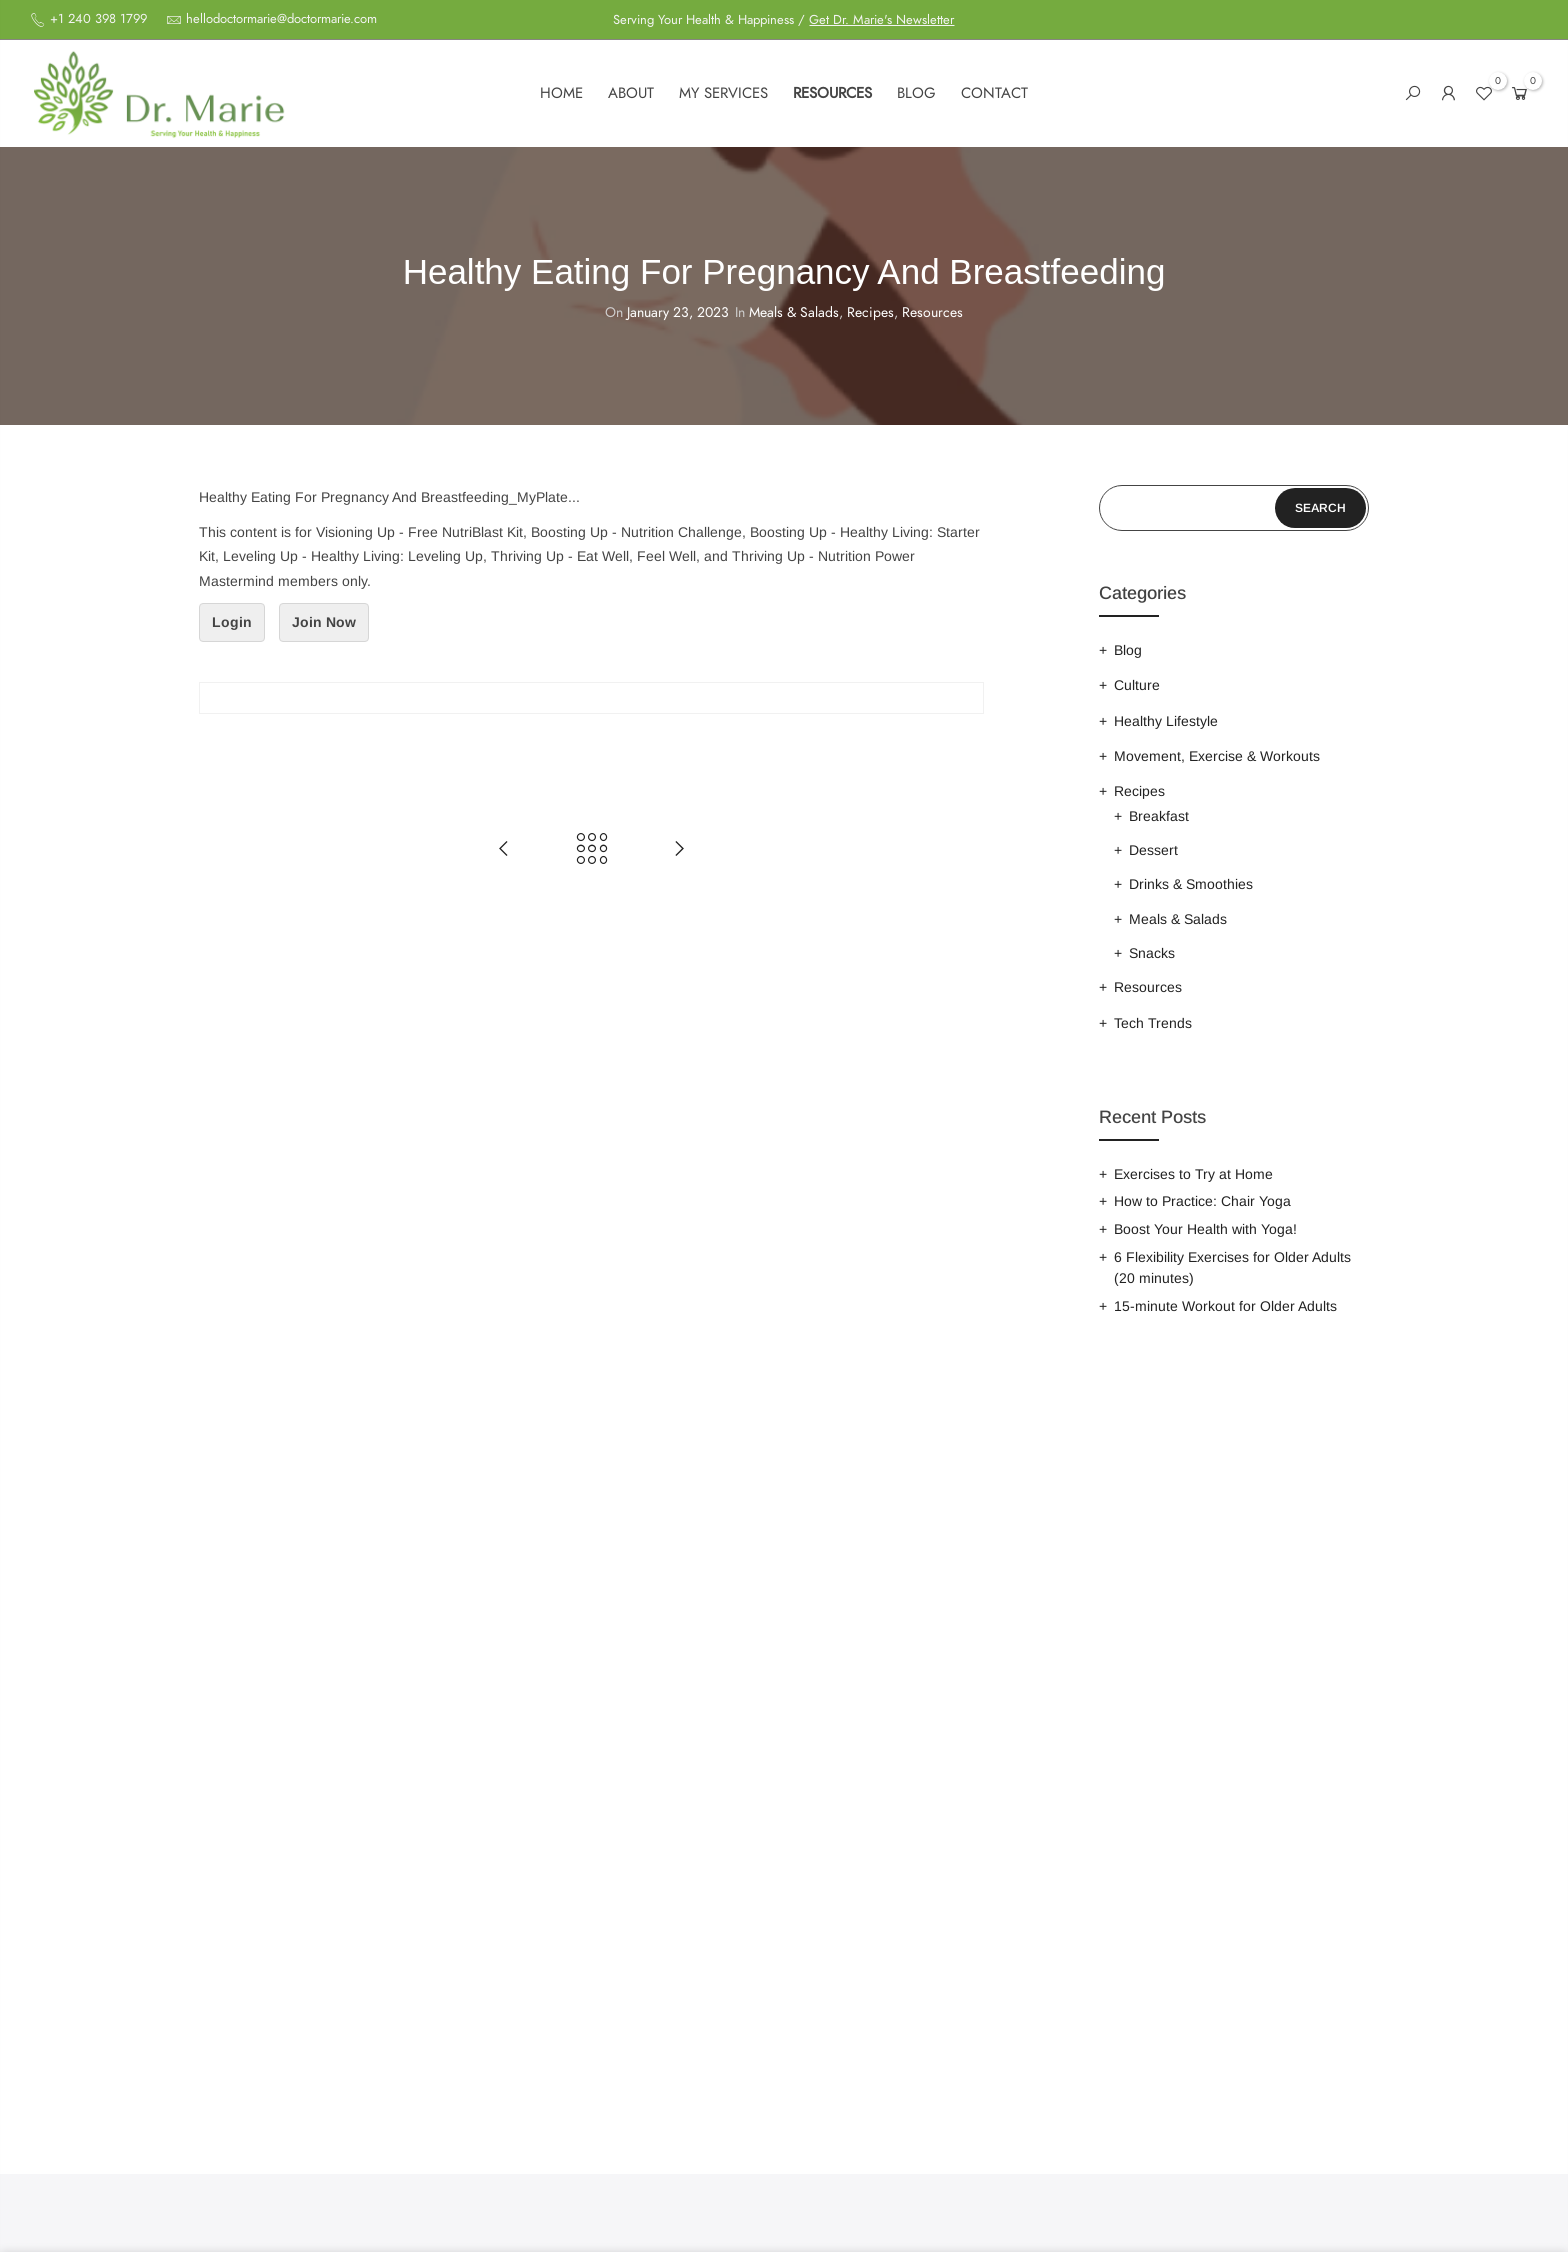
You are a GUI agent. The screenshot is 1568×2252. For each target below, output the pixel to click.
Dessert (1153, 850)
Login (232, 622)
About (631, 93)
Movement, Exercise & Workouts (1217, 756)
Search (1320, 508)
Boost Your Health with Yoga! (1205, 1229)
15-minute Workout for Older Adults (1225, 1306)
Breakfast (1159, 816)
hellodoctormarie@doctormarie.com (281, 19)
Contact (994, 93)
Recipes (870, 312)
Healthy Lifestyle (1166, 721)
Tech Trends (1153, 1023)
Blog (916, 93)
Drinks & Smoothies (1191, 884)
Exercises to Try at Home (1193, 1174)
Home (561, 93)
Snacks (1152, 953)
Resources (832, 93)
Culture (1137, 685)
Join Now (324, 622)
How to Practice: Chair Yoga (1202, 1201)
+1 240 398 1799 (96, 19)
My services (723, 93)
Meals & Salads (794, 312)
